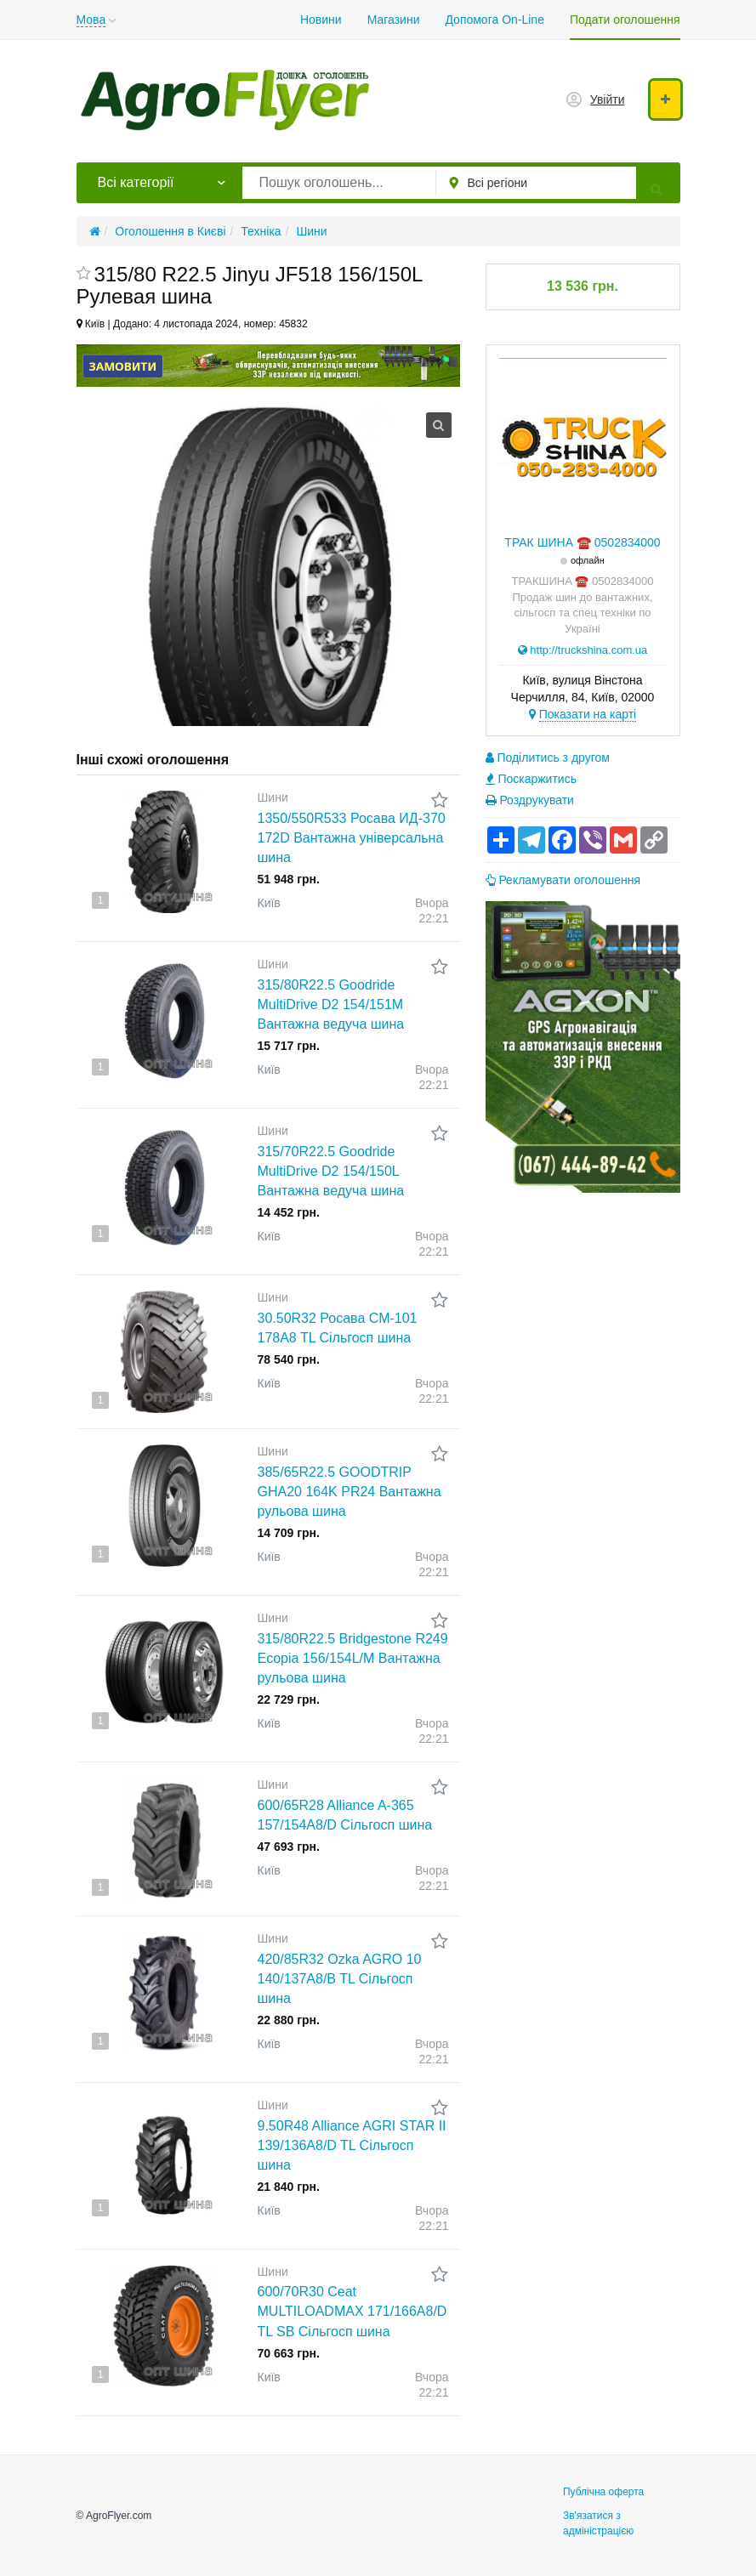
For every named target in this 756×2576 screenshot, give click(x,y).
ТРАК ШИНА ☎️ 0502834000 (582, 542)
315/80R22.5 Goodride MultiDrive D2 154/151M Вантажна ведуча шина (331, 1004)
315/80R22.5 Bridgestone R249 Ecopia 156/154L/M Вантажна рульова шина (353, 1658)
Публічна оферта (603, 2492)
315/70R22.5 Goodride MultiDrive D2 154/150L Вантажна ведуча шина (331, 1171)
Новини (321, 19)
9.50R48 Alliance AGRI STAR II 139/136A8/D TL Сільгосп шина (352, 2145)
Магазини (393, 19)
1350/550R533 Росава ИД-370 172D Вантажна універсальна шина (352, 838)
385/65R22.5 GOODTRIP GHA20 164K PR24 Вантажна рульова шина (349, 1491)
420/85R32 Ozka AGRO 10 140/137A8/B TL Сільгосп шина (340, 1979)
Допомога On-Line (494, 19)
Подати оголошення (625, 19)
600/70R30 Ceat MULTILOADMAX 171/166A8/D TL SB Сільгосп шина (352, 2311)
